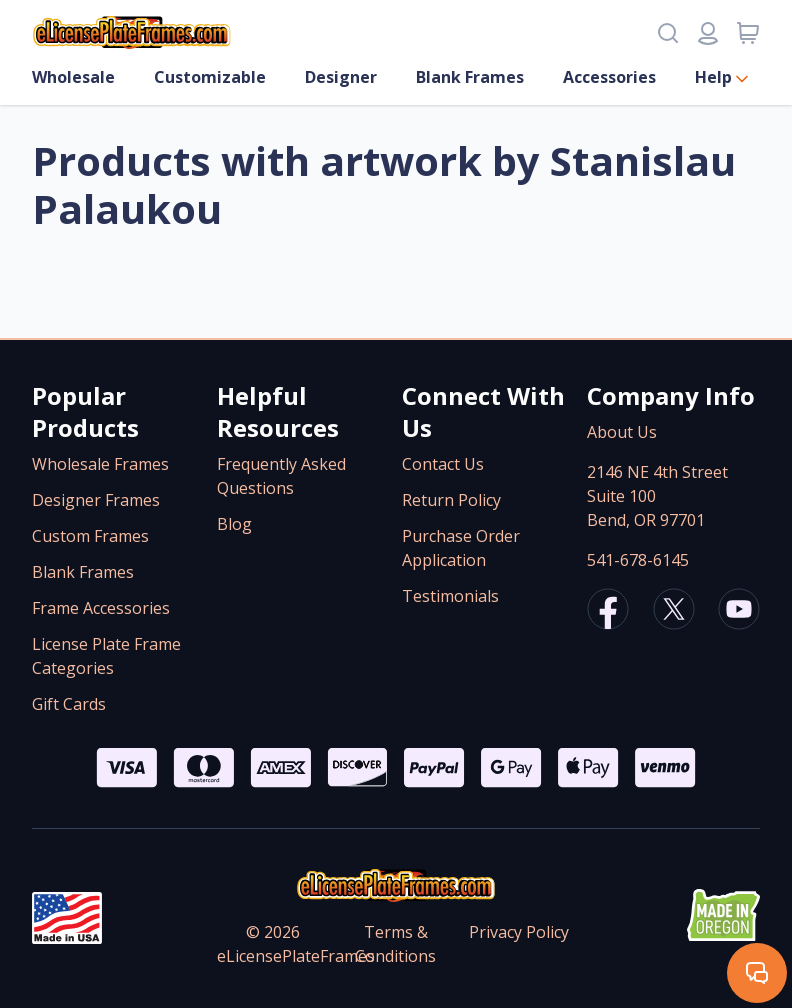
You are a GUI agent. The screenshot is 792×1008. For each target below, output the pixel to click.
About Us (622, 432)
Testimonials (450, 596)
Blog (234, 524)
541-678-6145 (638, 560)
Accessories (609, 77)
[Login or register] (708, 33)
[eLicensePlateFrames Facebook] (608, 612)
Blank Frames (470, 77)
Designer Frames (96, 500)
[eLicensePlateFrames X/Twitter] (674, 612)
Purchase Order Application (461, 548)
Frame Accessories (101, 608)
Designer (341, 77)
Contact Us (443, 464)
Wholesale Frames (100, 464)
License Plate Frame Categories (106, 656)
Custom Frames (90, 536)
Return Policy (451, 500)
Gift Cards (69, 704)
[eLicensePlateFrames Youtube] (739, 612)
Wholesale (73, 77)
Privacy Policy (519, 932)
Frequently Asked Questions (281, 476)
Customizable (210, 77)
